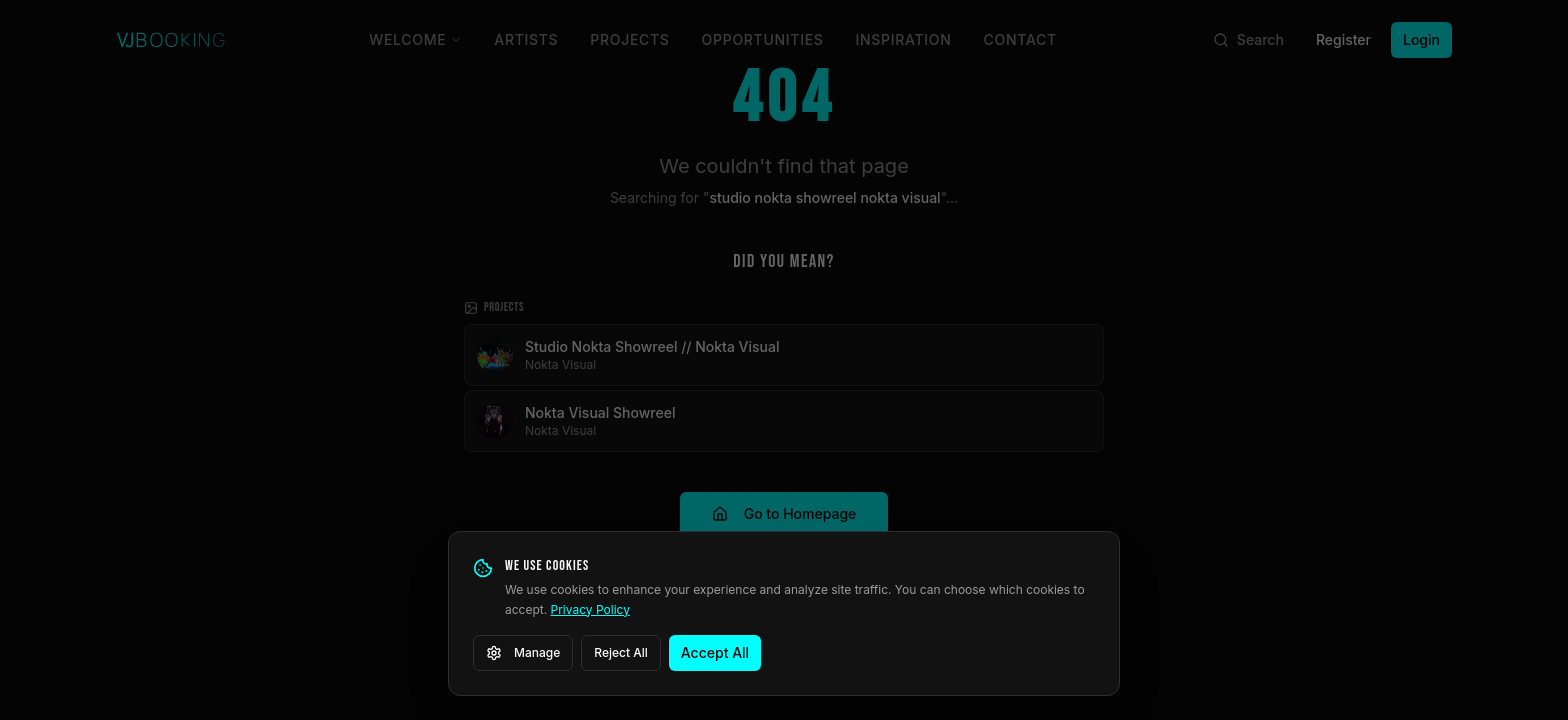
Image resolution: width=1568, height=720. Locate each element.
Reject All (621, 652)
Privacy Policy (590, 609)
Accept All (715, 652)
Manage (523, 653)
